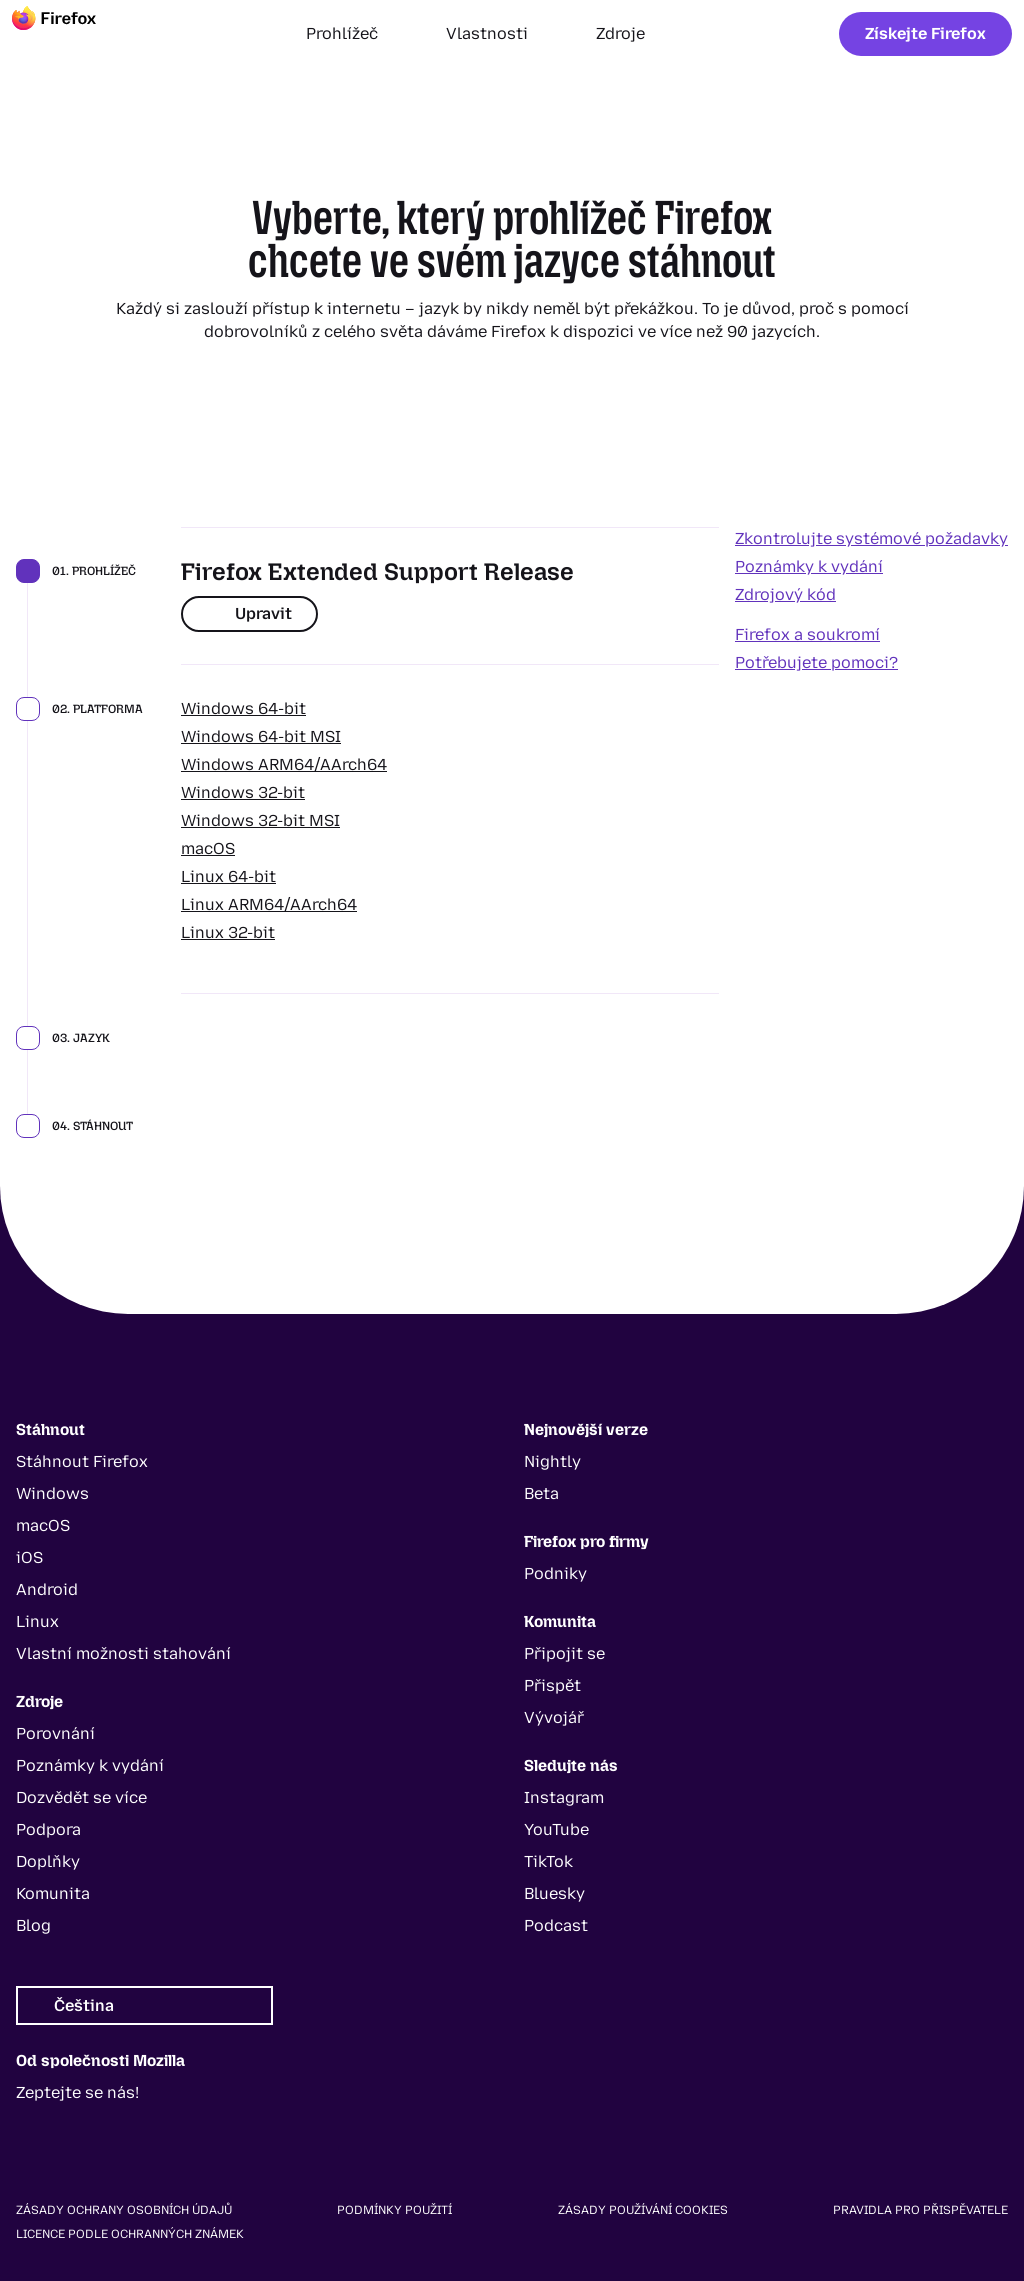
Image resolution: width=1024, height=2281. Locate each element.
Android (47, 1589)
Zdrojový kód (785, 594)
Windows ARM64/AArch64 (284, 764)
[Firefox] (72, 34)
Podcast (556, 1925)
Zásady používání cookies (643, 2210)
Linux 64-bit (228, 876)
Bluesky (554, 1893)
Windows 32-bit (243, 792)
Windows (52, 1493)
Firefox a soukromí (807, 634)
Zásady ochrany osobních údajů (124, 2210)
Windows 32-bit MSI (260, 820)
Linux (37, 1621)
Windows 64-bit (243, 708)
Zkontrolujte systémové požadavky (871, 538)
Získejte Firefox (925, 33)
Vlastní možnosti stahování (123, 1653)
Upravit (249, 613)
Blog (33, 1925)
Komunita (53, 1893)
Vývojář (554, 1717)
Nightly (552, 1461)
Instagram (564, 1797)
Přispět (552, 1685)
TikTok (548, 1861)
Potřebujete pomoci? (816, 662)
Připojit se (564, 1653)
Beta (541, 1493)
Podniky (555, 1573)
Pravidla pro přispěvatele (920, 2210)
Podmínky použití (394, 2210)
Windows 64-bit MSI (261, 736)
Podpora (48, 1829)
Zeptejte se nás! (77, 2092)
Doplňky (48, 1861)
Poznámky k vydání (809, 566)
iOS (29, 1557)
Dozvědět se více (81, 1797)
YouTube (556, 1829)
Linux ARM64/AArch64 (269, 904)
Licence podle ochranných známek (130, 2234)
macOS (208, 848)
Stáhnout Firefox (82, 1461)
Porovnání (55, 1733)
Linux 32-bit (228, 932)
